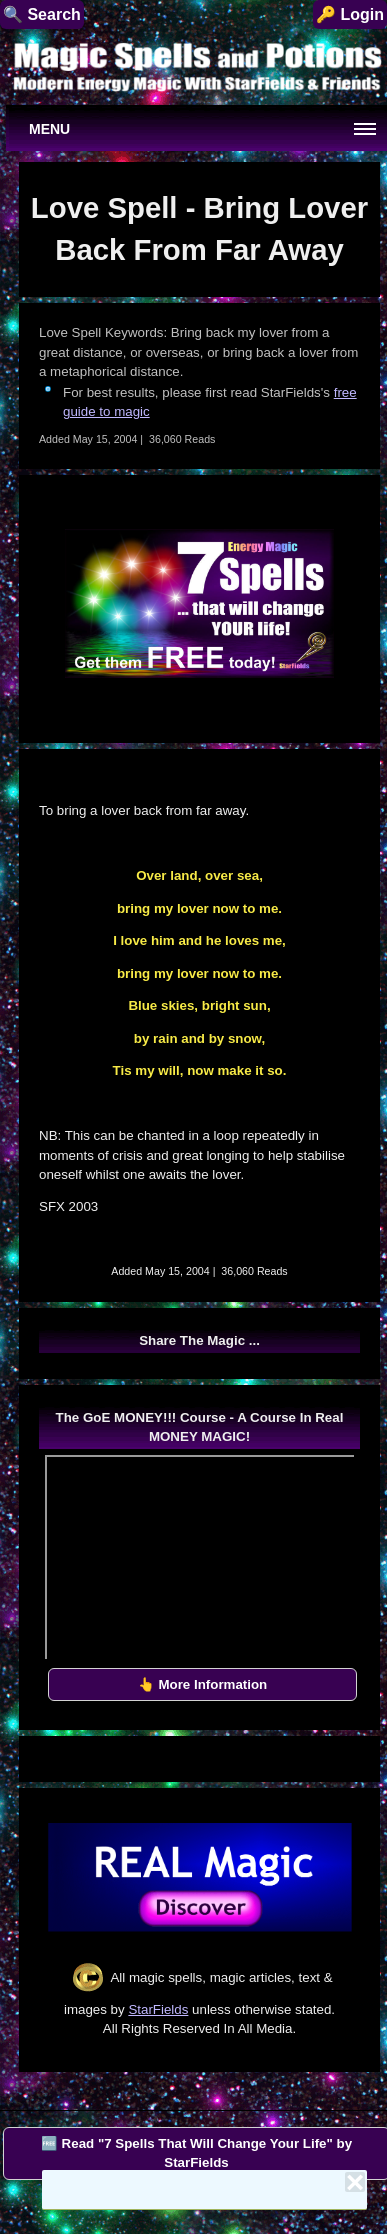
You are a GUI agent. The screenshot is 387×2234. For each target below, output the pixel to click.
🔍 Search (42, 14)
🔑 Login (350, 14)
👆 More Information (203, 1684)
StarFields (158, 2009)
